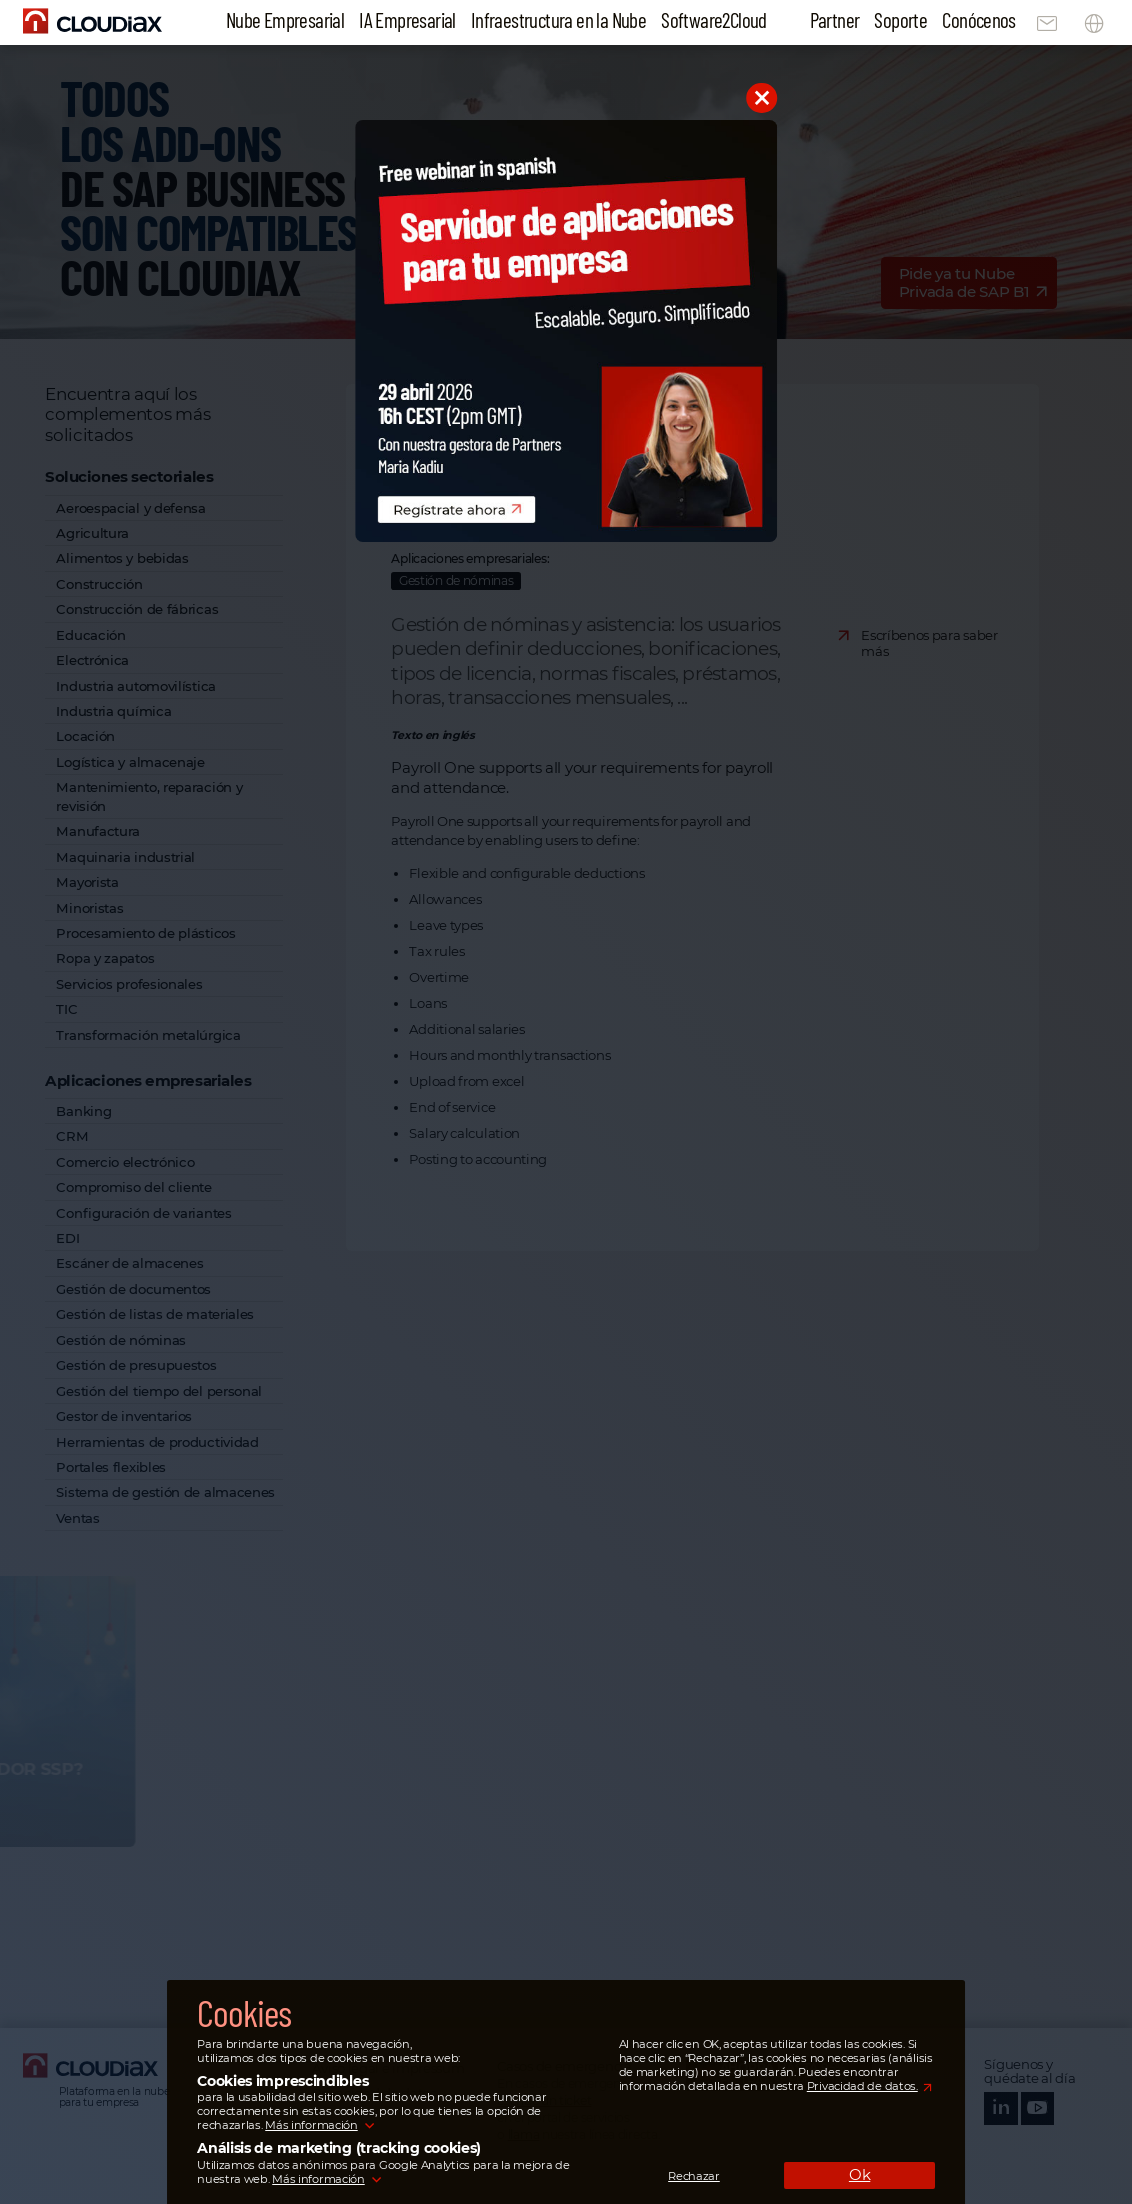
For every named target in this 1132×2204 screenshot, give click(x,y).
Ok (859, 2174)
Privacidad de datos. (862, 2086)
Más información (311, 2125)
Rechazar (694, 2176)
